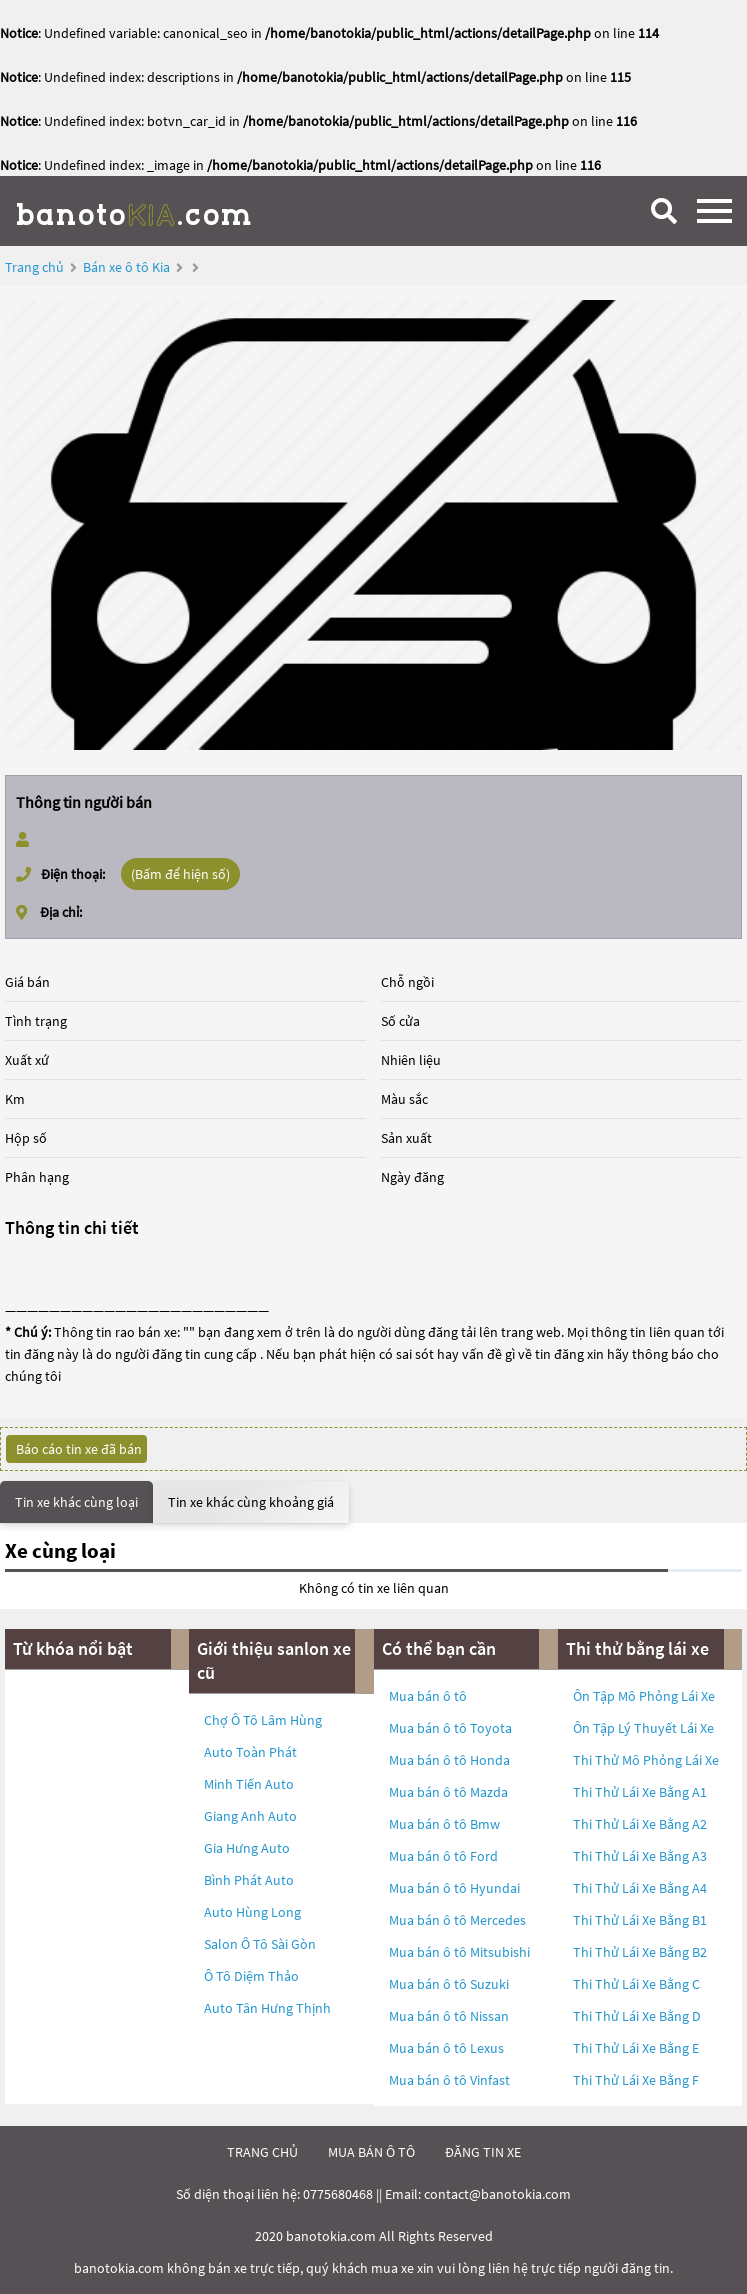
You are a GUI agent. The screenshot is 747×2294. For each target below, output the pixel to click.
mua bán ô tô (371, 2152)
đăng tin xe (483, 2152)
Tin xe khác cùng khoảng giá (251, 1502)
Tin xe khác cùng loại (76, 1502)
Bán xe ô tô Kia (126, 267)
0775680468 (338, 2194)
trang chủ (262, 2152)
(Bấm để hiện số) (180, 874)
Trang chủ (34, 267)
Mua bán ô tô (428, 1696)
